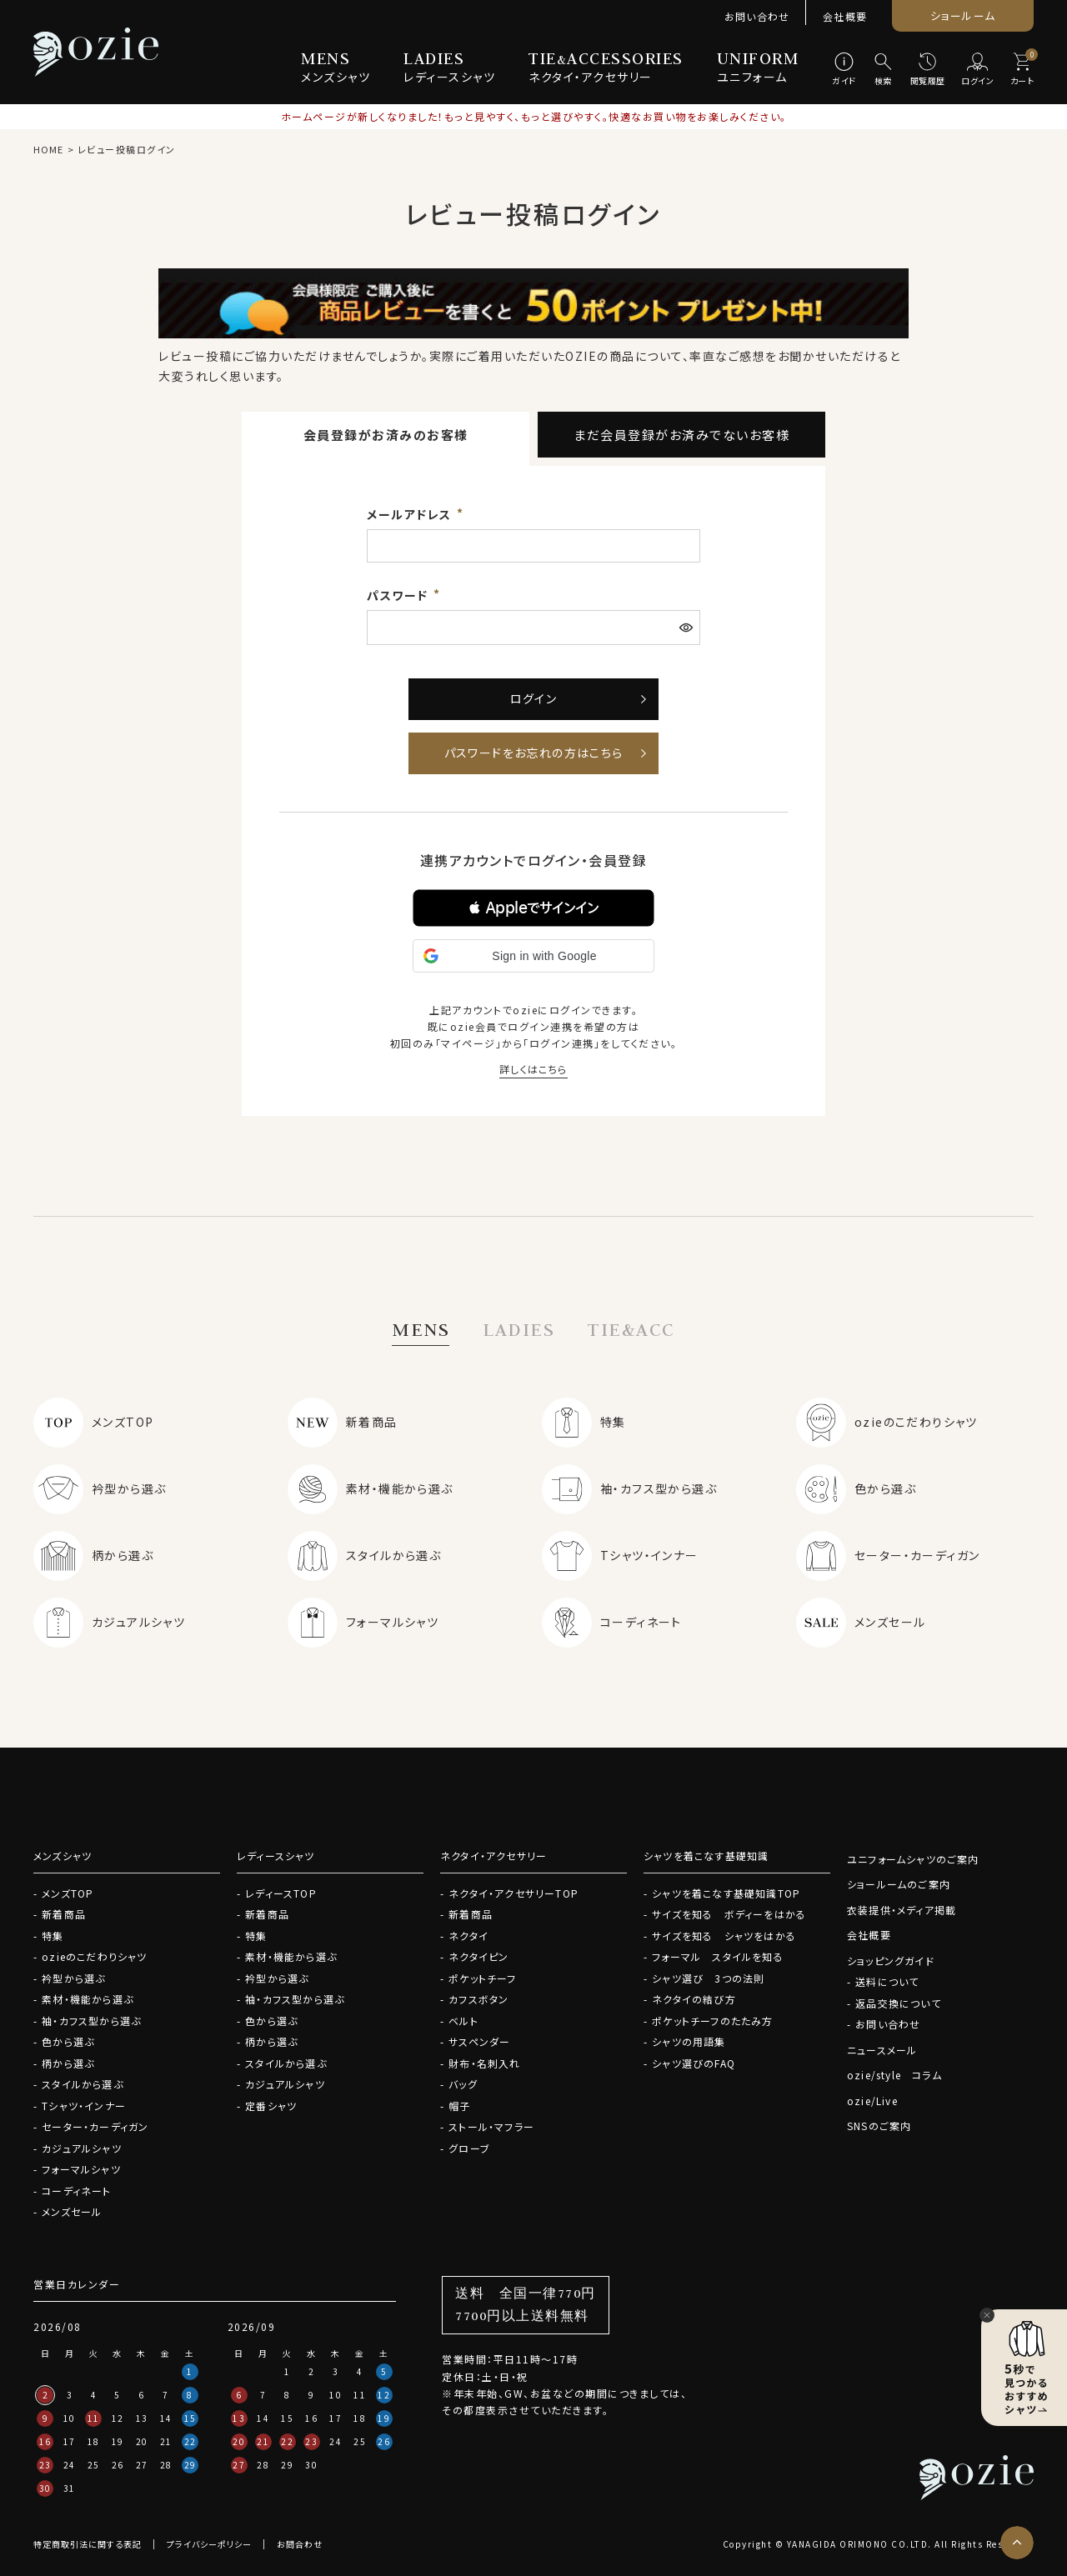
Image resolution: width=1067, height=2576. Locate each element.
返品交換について (898, 2003)
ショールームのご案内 (898, 1884)
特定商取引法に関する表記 (87, 2544)
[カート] (1022, 70)
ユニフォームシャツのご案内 (913, 1859)
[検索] (883, 70)
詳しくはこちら (533, 1069)
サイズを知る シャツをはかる (724, 1935)
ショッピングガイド (890, 1960)
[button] (533, 908)
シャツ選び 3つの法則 (708, 1978)
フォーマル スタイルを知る (718, 1956)
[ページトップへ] (1017, 2542)
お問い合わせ (756, 16)
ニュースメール (882, 2050)
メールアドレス (411, 514)
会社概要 (845, 16)
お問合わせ (300, 2544)
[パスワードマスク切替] (687, 627)
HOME (48, 149)
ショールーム (963, 15)
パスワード (399, 595)
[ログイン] (978, 70)
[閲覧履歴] (927, 70)
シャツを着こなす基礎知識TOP (726, 1893)
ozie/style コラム (894, 2075)
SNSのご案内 (879, 2125)
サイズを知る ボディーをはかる (729, 1914)
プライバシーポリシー (209, 2544)
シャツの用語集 (688, 2041)
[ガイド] (844, 70)
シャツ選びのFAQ (693, 2063)
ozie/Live (872, 2100)
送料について (887, 1981)
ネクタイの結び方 (694, 1999)
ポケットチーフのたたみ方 (712, 2020)
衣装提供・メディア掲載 (901, 1910)
